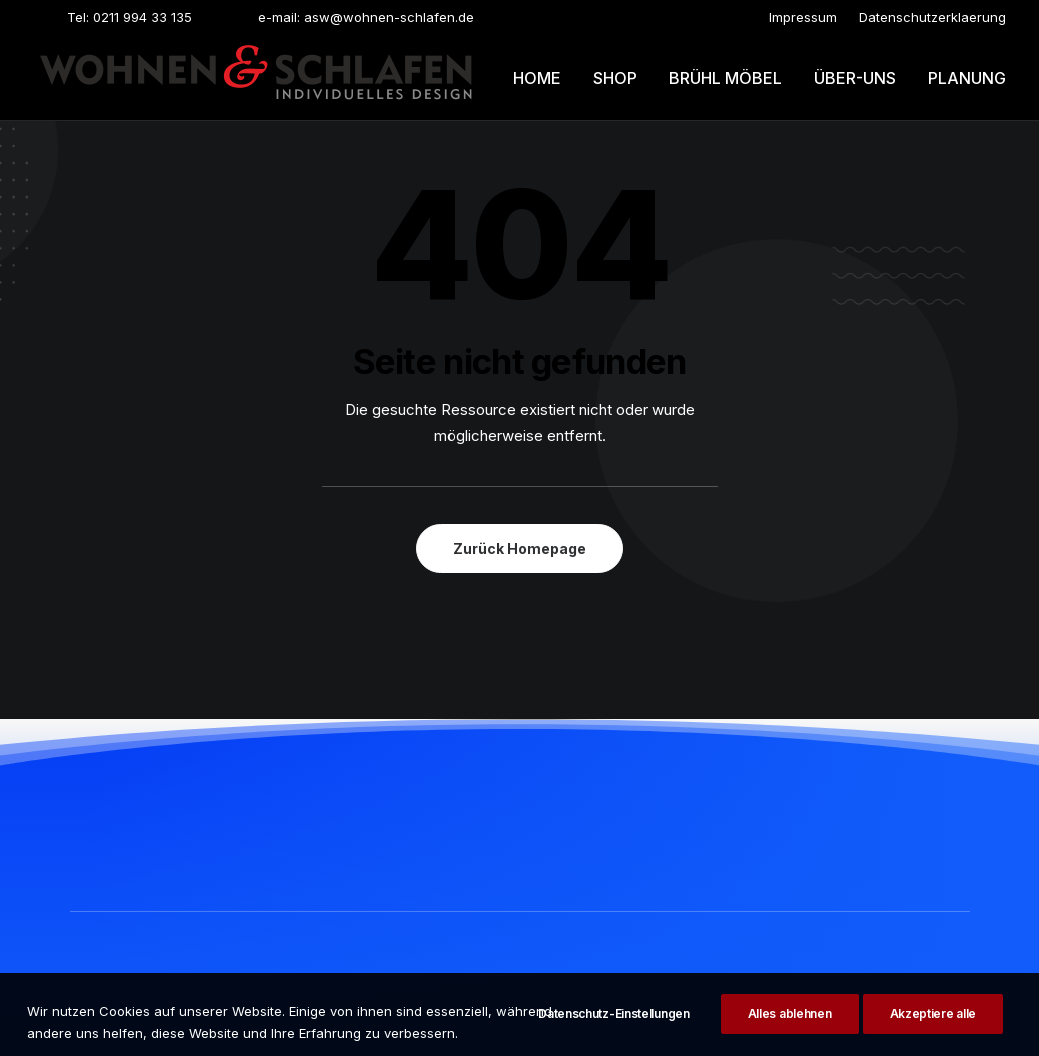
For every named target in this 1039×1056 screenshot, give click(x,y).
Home (537, 78)
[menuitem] (803, 17)
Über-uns (855, 78)
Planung (967, 78)
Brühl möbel (725, 78)
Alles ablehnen (790, 1030)
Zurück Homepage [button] (519, 548)
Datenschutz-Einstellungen (614, 1030)
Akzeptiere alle (933, 1030)
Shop (615, 78)
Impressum (803, 17)
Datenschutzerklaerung (932, 17)
